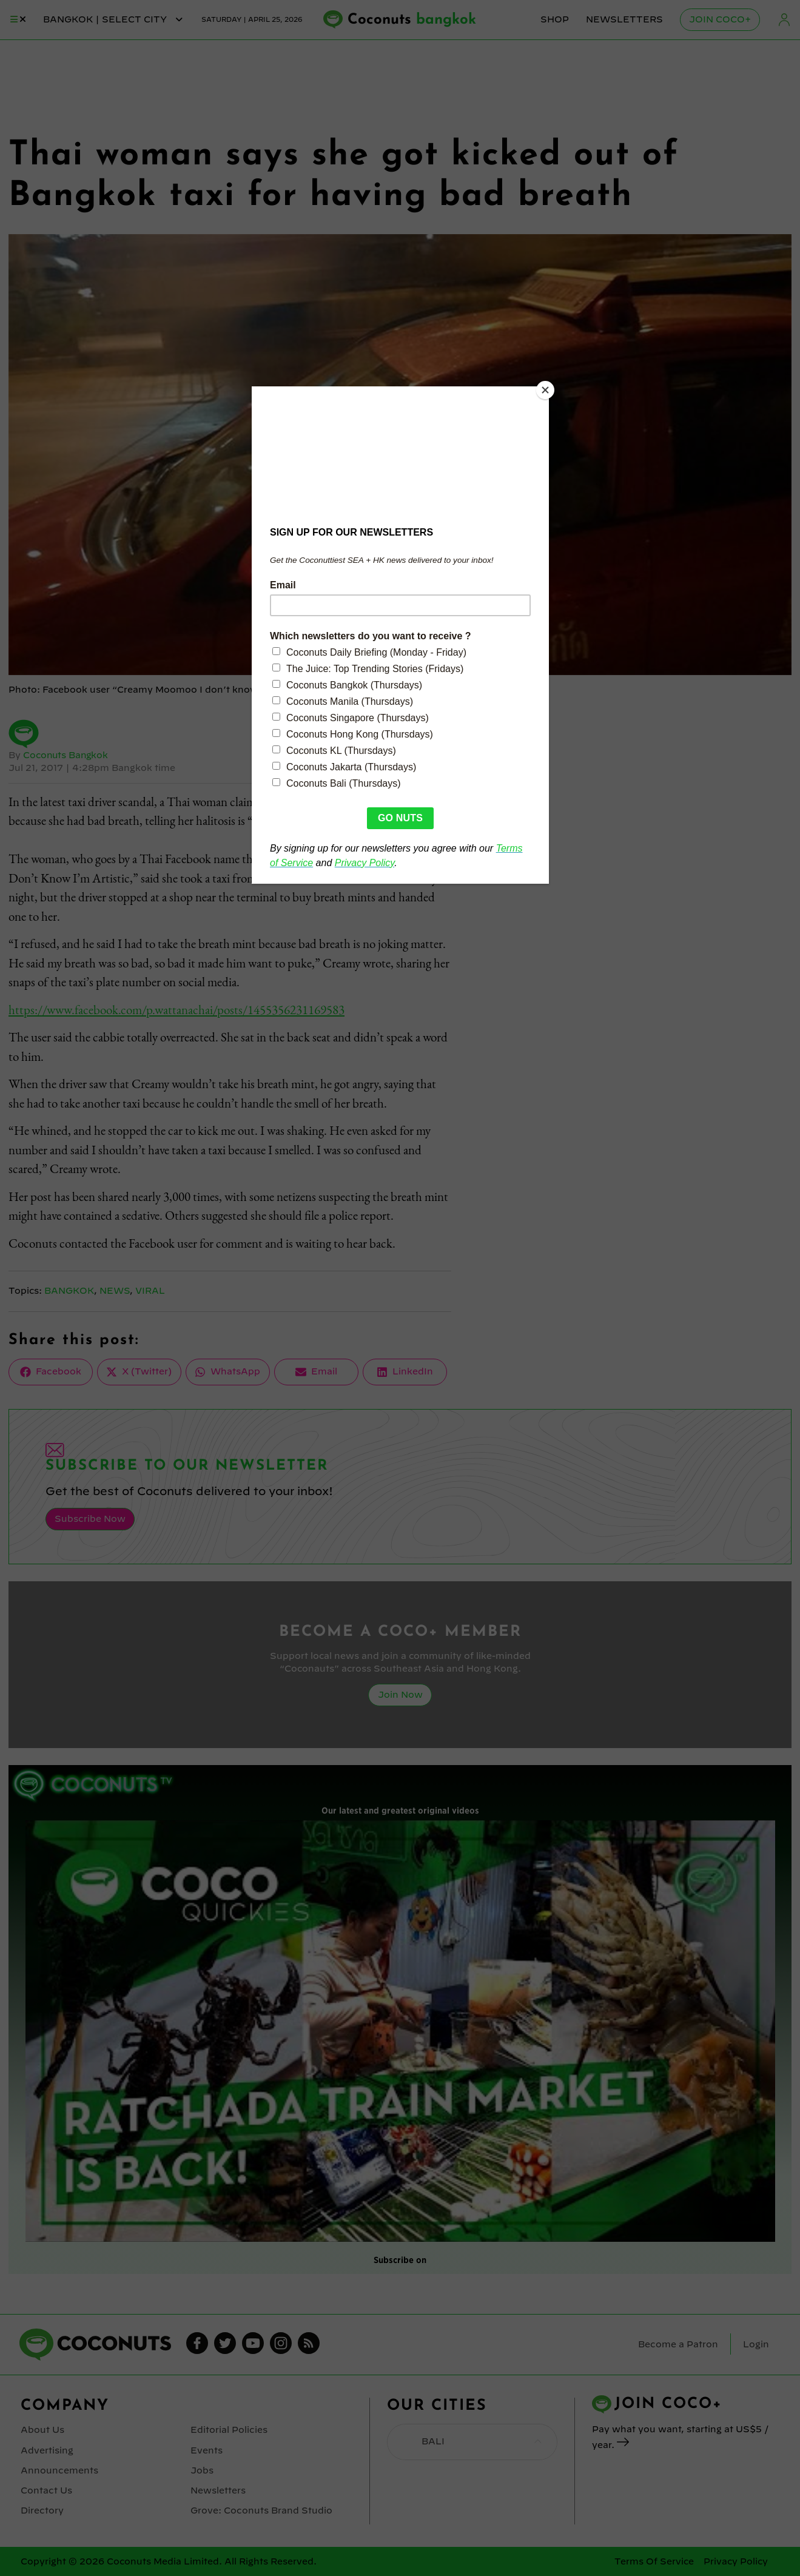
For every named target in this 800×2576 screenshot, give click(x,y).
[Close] (546, 389)
